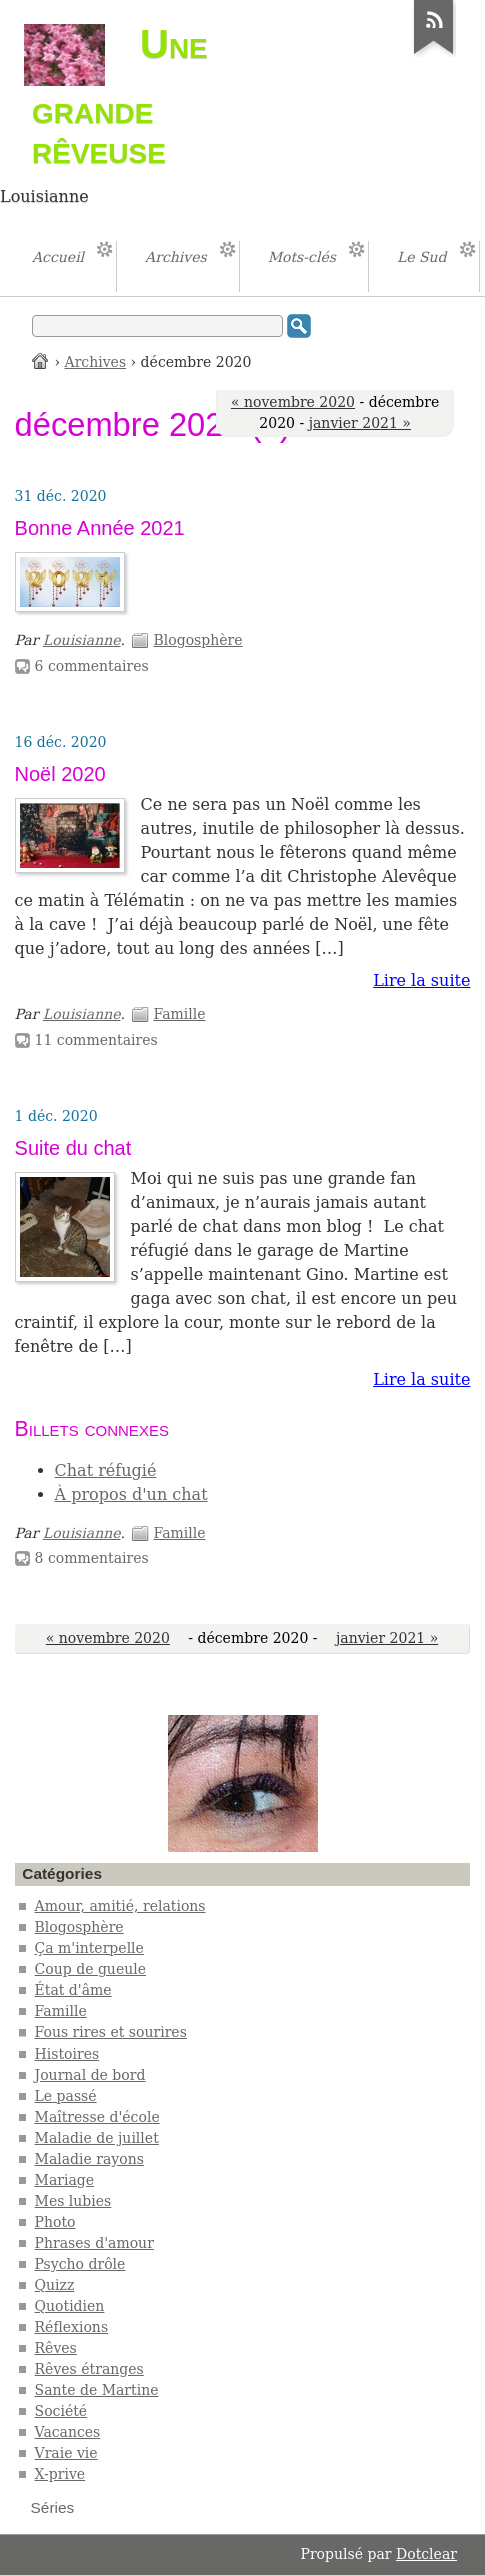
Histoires (67, 2054)
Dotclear (426, 2554)
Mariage (65, 2180)
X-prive (60, 2474)
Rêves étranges (89, 2369)
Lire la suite (421, 980)
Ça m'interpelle (89, 1948)
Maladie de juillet (97, 2138)
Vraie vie (66, 2453)
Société (61, 2411)
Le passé (66, 2096)
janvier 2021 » (360, 423)
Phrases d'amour (94, 2243)
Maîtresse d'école (97, 2117)
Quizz (55, 2285)
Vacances (68, 2432)
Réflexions (72, 2327)
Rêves (56, 2348)
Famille (179, 1014)
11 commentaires (96, 1040)
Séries (53, 2507)
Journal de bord (90, 2075)
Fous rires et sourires (111, 2032)
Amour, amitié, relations (120, 1906)
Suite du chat (73, 1148)
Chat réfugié (106, 1470)
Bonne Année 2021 (100, 528)
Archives (96, 362)
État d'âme (73, 1990)
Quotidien (70, 2306)
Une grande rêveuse (120, 96)
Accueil (41, 360)
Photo (55, 2222)
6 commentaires (92, 666)
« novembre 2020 (293, 402)
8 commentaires (92, 1558)
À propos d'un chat (131, 1494)
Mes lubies (73, 2201)
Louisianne (82, 640)
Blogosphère (197, 640)
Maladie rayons (89, 2159)
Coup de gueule (90, 1969)
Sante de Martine (97, 2390)
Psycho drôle (80, 2264)
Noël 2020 (60, 774)
